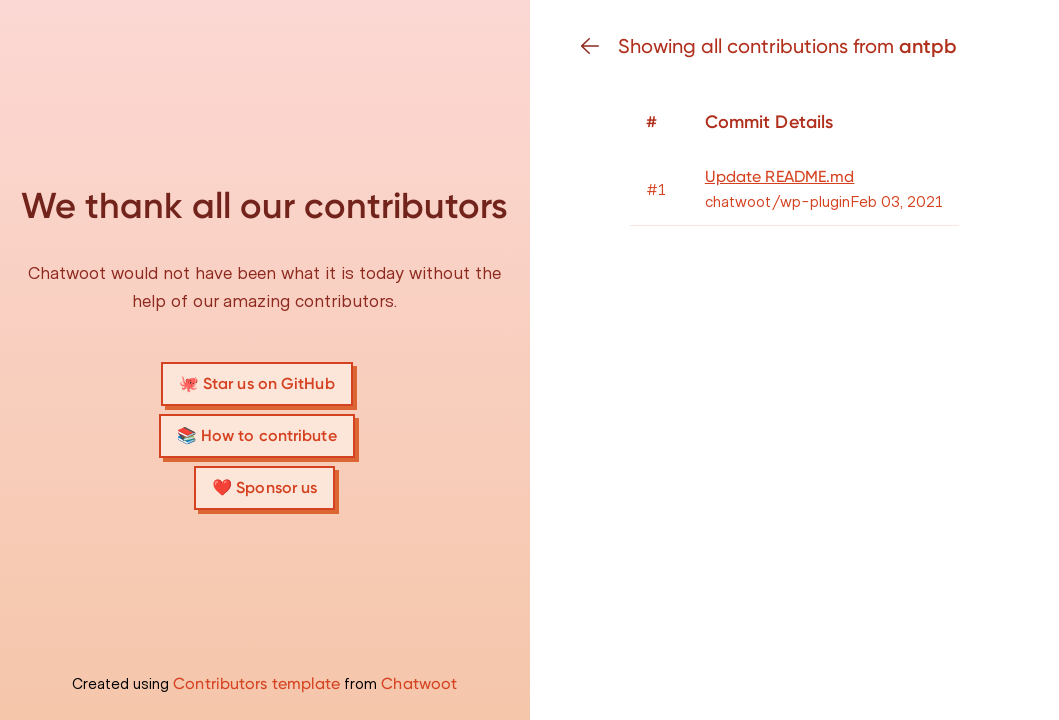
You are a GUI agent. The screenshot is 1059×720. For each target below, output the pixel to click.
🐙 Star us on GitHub (257, 383)
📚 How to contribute (257, 435)
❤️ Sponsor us (264, 487)
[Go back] (598, 46)
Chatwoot (419, 683)
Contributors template (256, 683)
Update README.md (780, 176)
